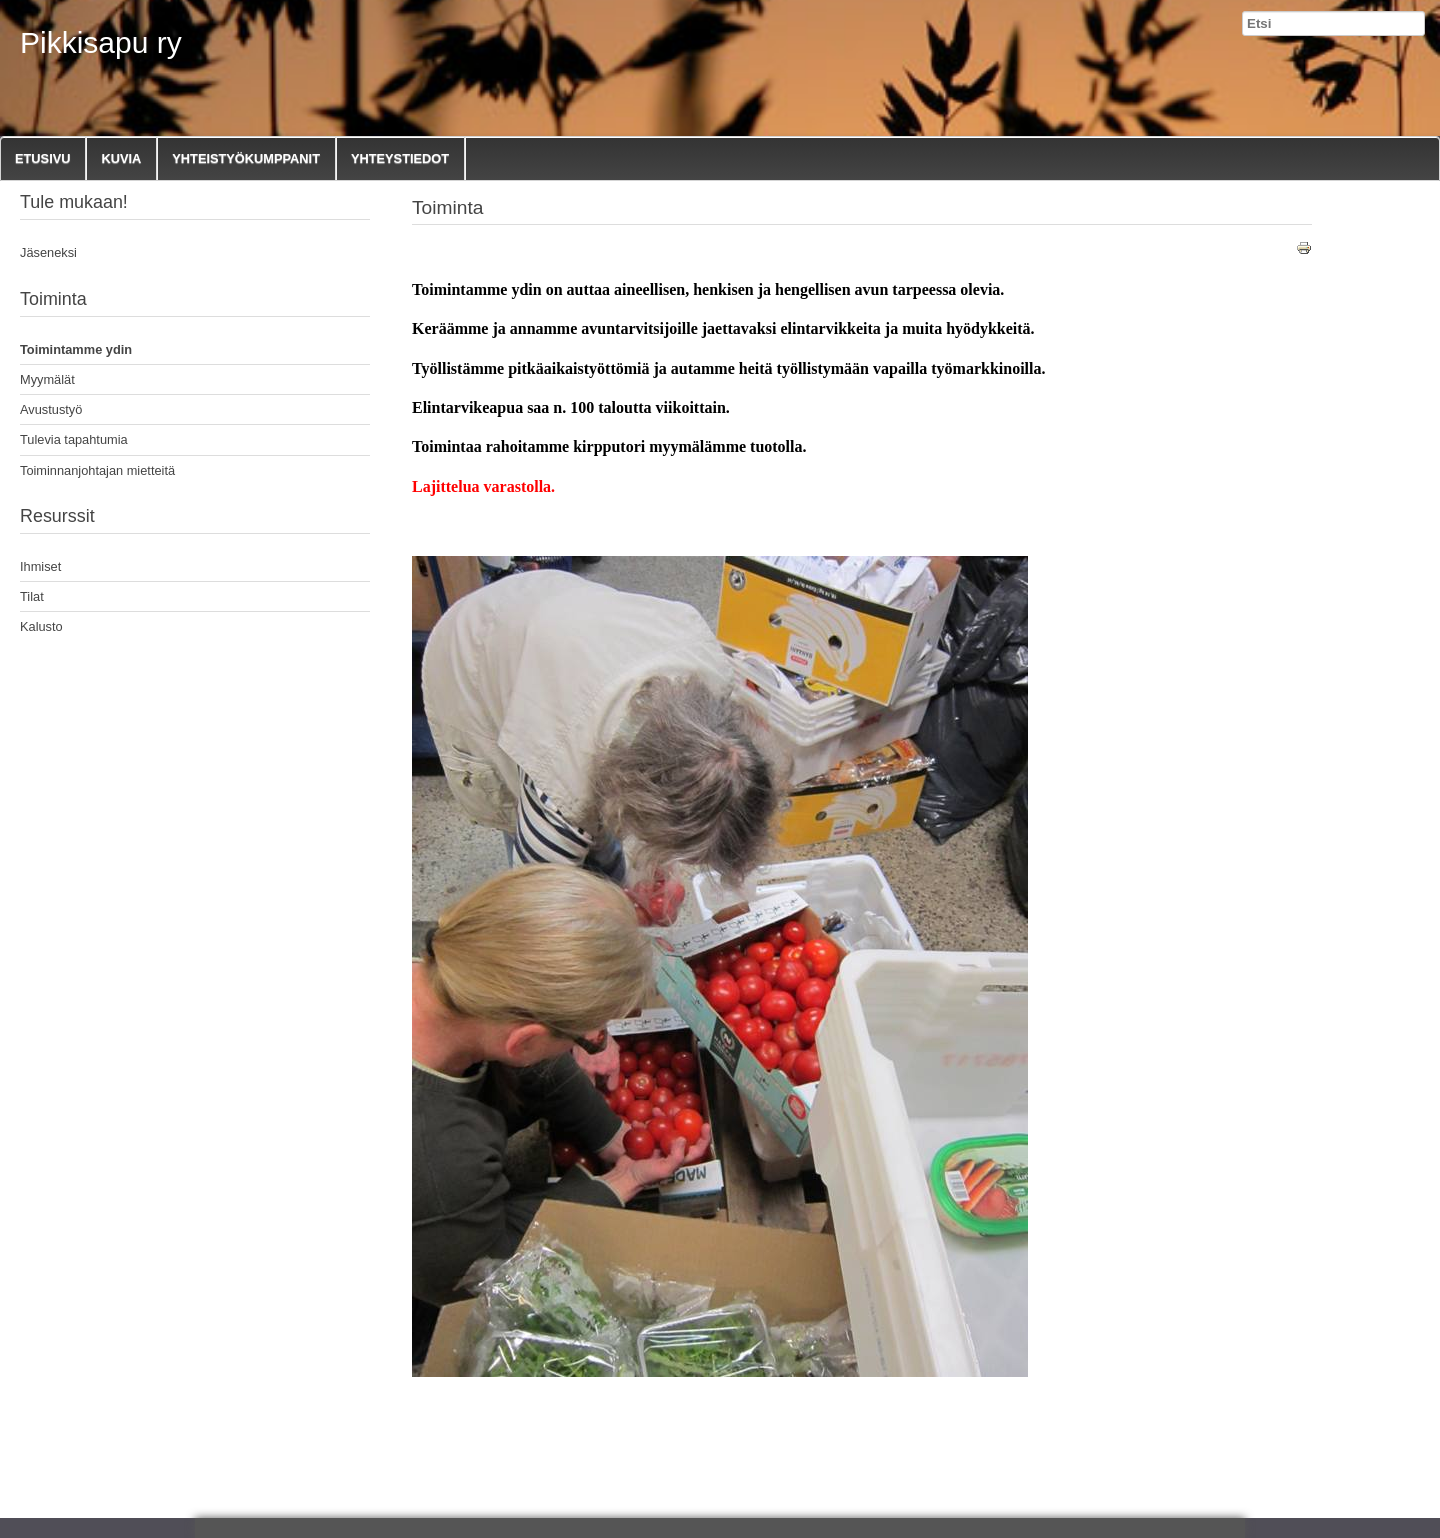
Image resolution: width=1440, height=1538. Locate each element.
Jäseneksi (48, 252)
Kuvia (121, 158)
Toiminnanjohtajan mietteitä (97, 470)
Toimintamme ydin (76, 349)
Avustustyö (51, 409)
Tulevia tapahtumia (74, 439)
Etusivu (42, 158)
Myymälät (47, 379)
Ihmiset (40, 566)
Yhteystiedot (400, 158)
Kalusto (41, 626)
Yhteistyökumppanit (246, 158)
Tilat (32, 596)
